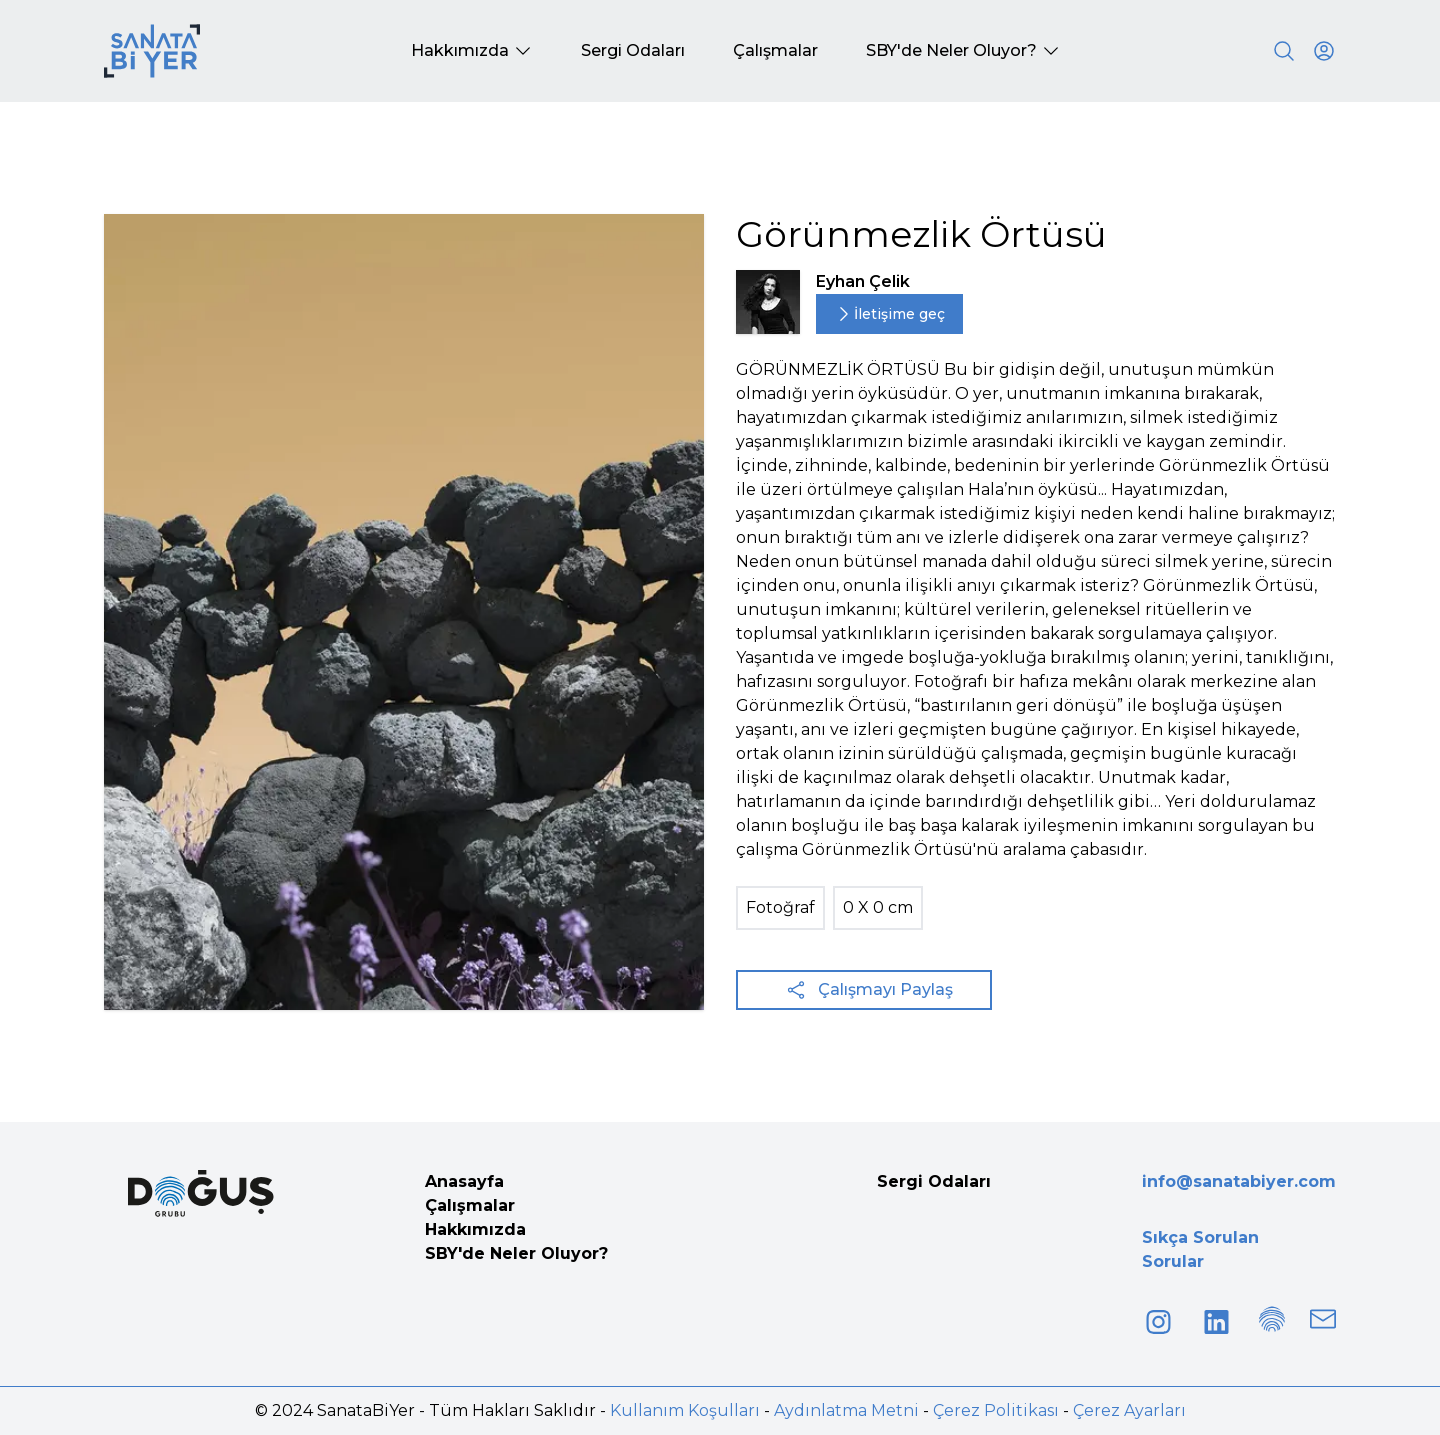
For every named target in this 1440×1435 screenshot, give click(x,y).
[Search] (1284, 51)
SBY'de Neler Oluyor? (516, 1253)
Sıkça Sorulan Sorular (1200, 1249)
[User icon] (1324, 51)
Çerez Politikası (996, 1410)
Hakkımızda (475, 1229)
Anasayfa (464, 1181)
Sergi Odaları (934, 1181)
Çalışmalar (470, 1205)
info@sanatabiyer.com (1239, 1181)
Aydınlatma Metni (846, 1410)
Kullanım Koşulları (685, 1410)
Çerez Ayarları (1129, 1410)
